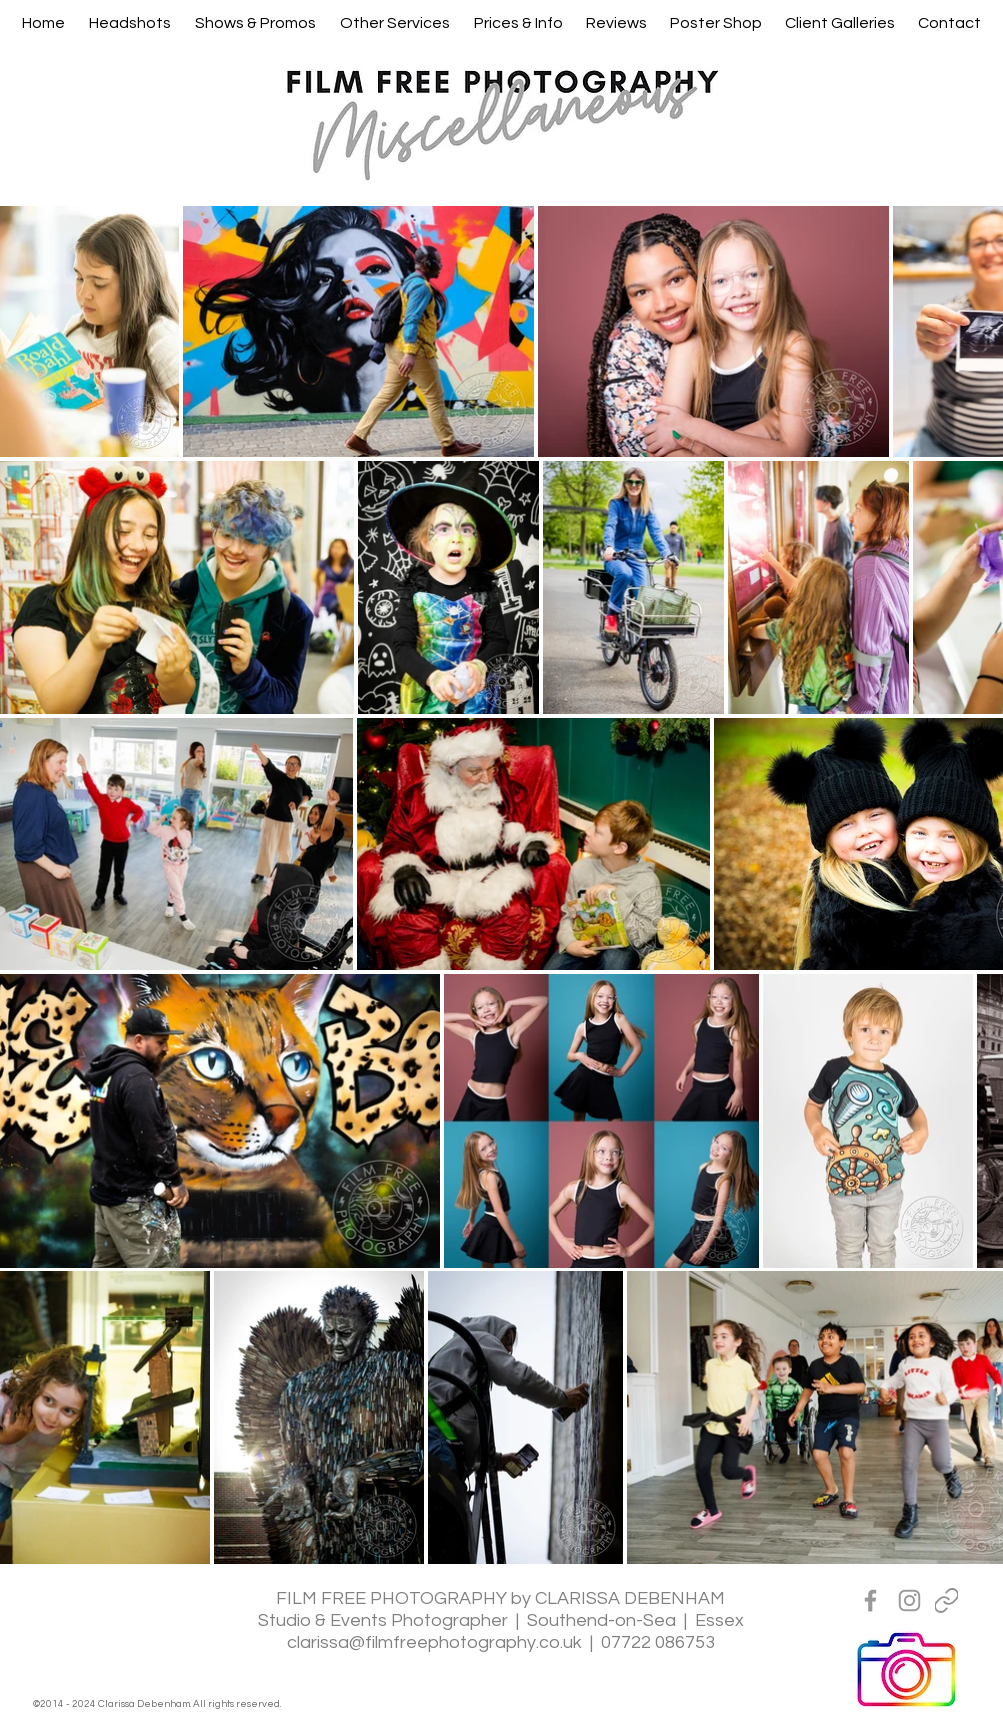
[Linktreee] (946, 1600)
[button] (130, 23)
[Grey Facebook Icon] (870, 1600)
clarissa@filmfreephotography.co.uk (434, 1642)
